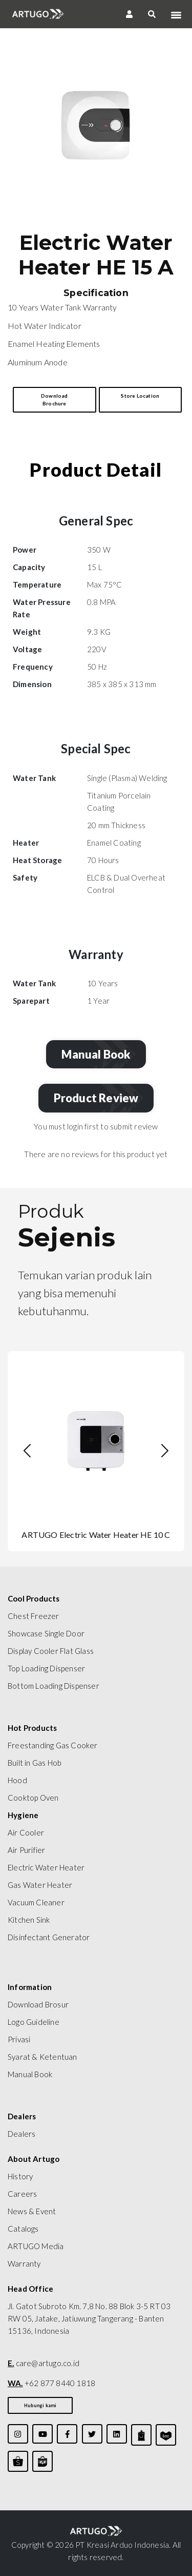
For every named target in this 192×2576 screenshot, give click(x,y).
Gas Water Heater (40, 1884)
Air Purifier (26, 1850)
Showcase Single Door (46, 1633)
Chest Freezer (33, 1616)
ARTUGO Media (35, 2246)
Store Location (140, 396)
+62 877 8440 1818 (51, 2383)
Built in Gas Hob (34, 1762)
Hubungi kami (40, 2405)
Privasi (19, 2039)
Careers (22, 2193)
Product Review (99, 1098)
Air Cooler (26, 1832)
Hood (17, 1780)
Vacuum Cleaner (36, 1902)
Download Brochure (54, 399)
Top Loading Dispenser (46, 1668)
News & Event (32, 2211)
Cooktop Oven (33, 1797)
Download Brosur (38, 2004)
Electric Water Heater (46, 1867)
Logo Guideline (33, 2021)
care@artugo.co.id (43, 2363)
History (20, 2176)
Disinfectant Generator (49, 1937)
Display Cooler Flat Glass (51, 1650)
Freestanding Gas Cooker (53, 1745)
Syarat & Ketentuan (42, 2056)
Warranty (24, 2263)
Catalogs (23, 2228)
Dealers (21, 2133)
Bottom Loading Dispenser (53, 1685)
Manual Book (98, 1054)
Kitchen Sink (29, 1919)
